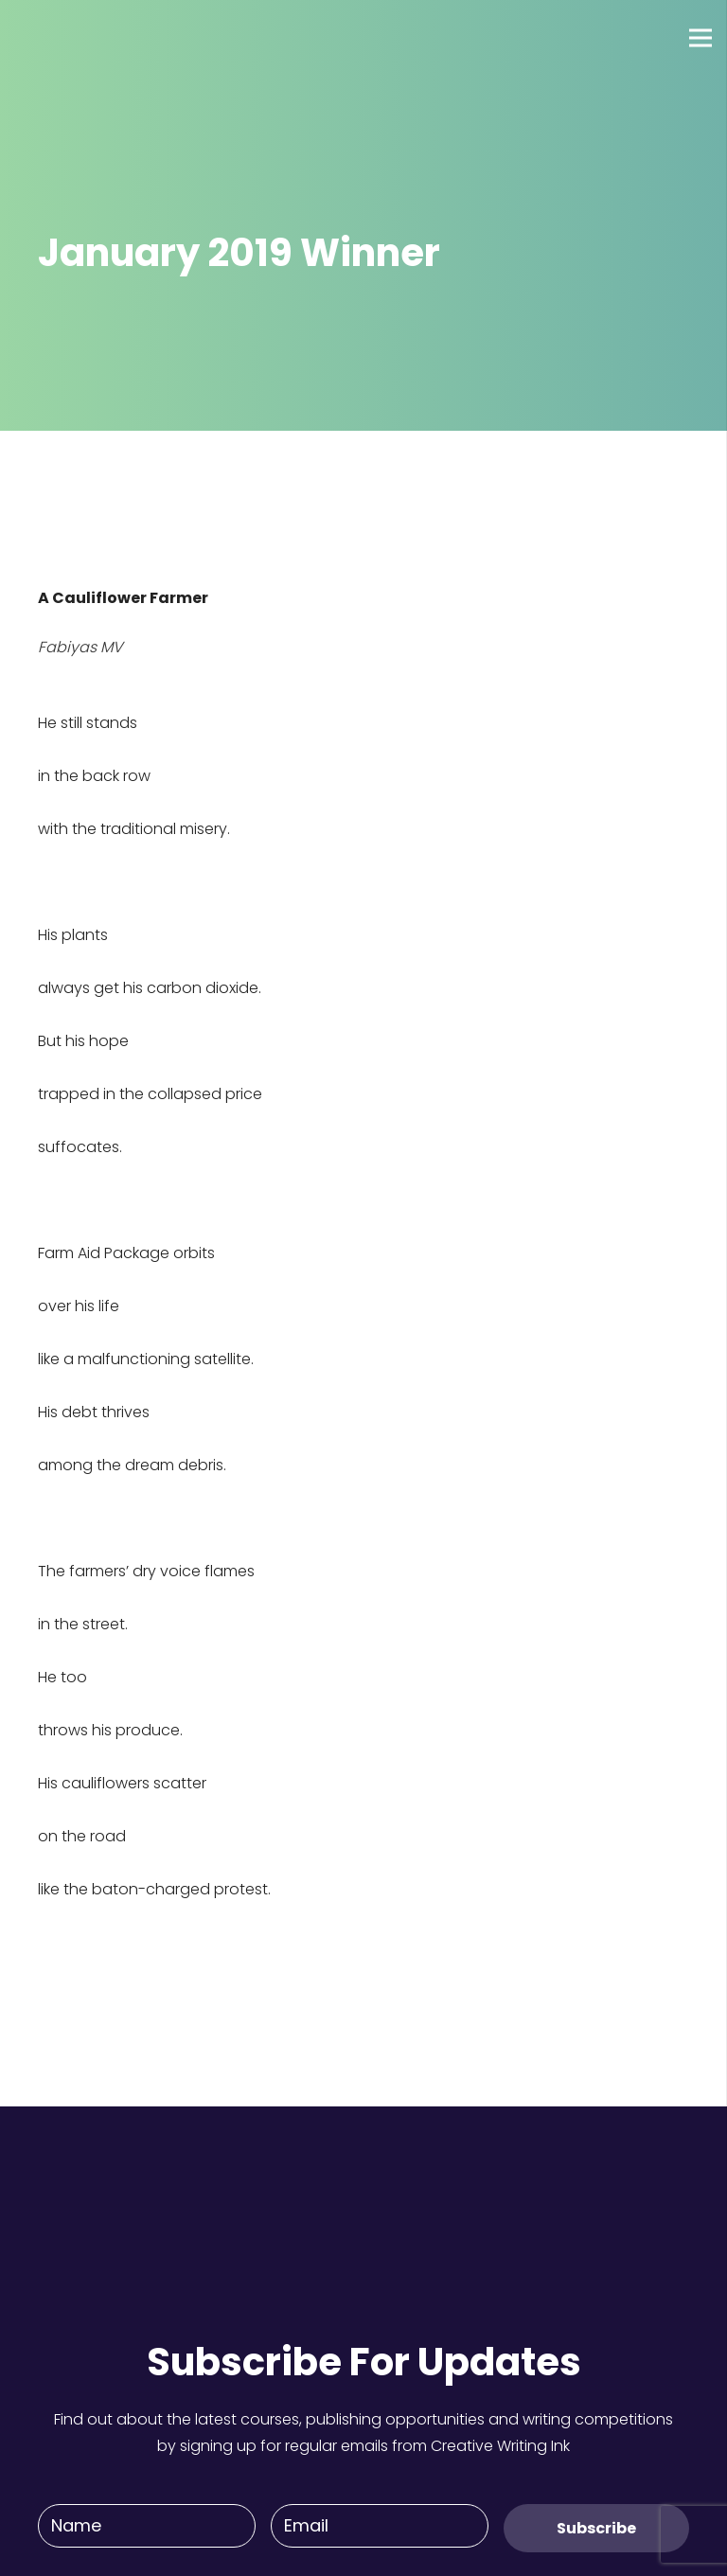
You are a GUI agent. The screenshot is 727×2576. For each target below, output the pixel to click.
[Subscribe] (596, 2528)
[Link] (84, 37)
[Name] (147, 2526)
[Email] (379, 2526)
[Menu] (700, 38)
